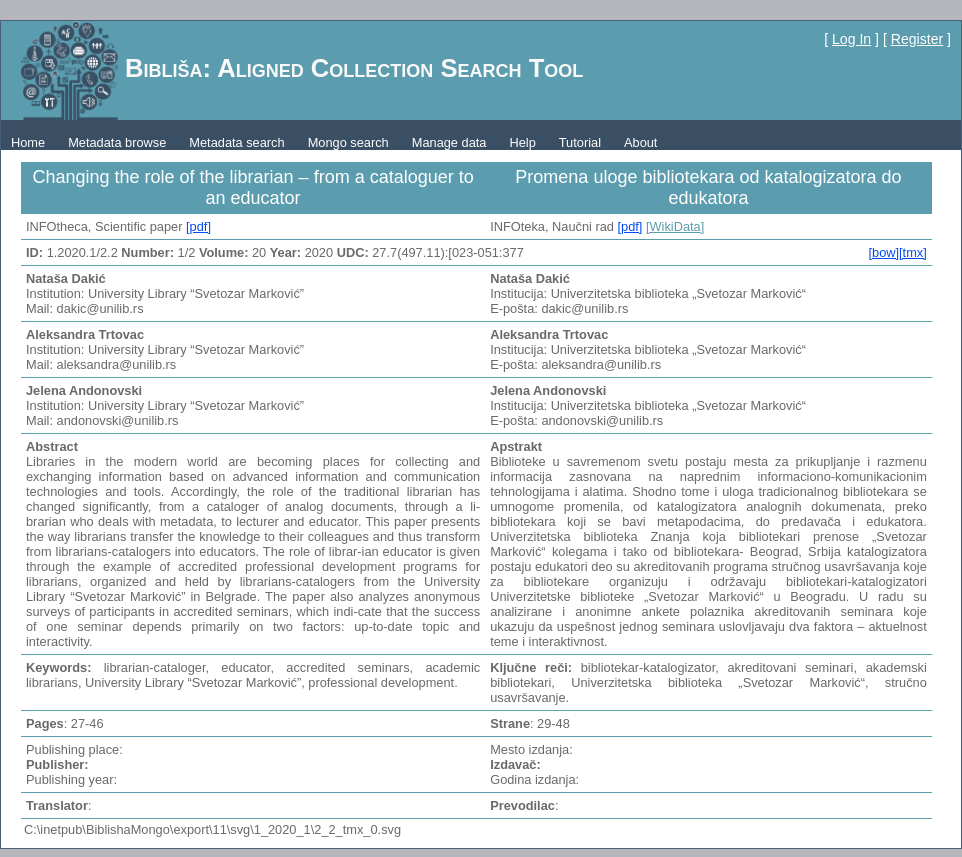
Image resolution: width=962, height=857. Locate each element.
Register (917, 39)
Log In (851, 39)
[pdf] (198, 226)
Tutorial (580, 142)
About (640, 142)
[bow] (883, 252)
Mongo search (348, 142)
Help (522, 142)
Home (28, 142)
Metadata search (236, 142)
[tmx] (913, 252)
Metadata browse (117, 142)
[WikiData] (675, 226)
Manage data (449, 142)
